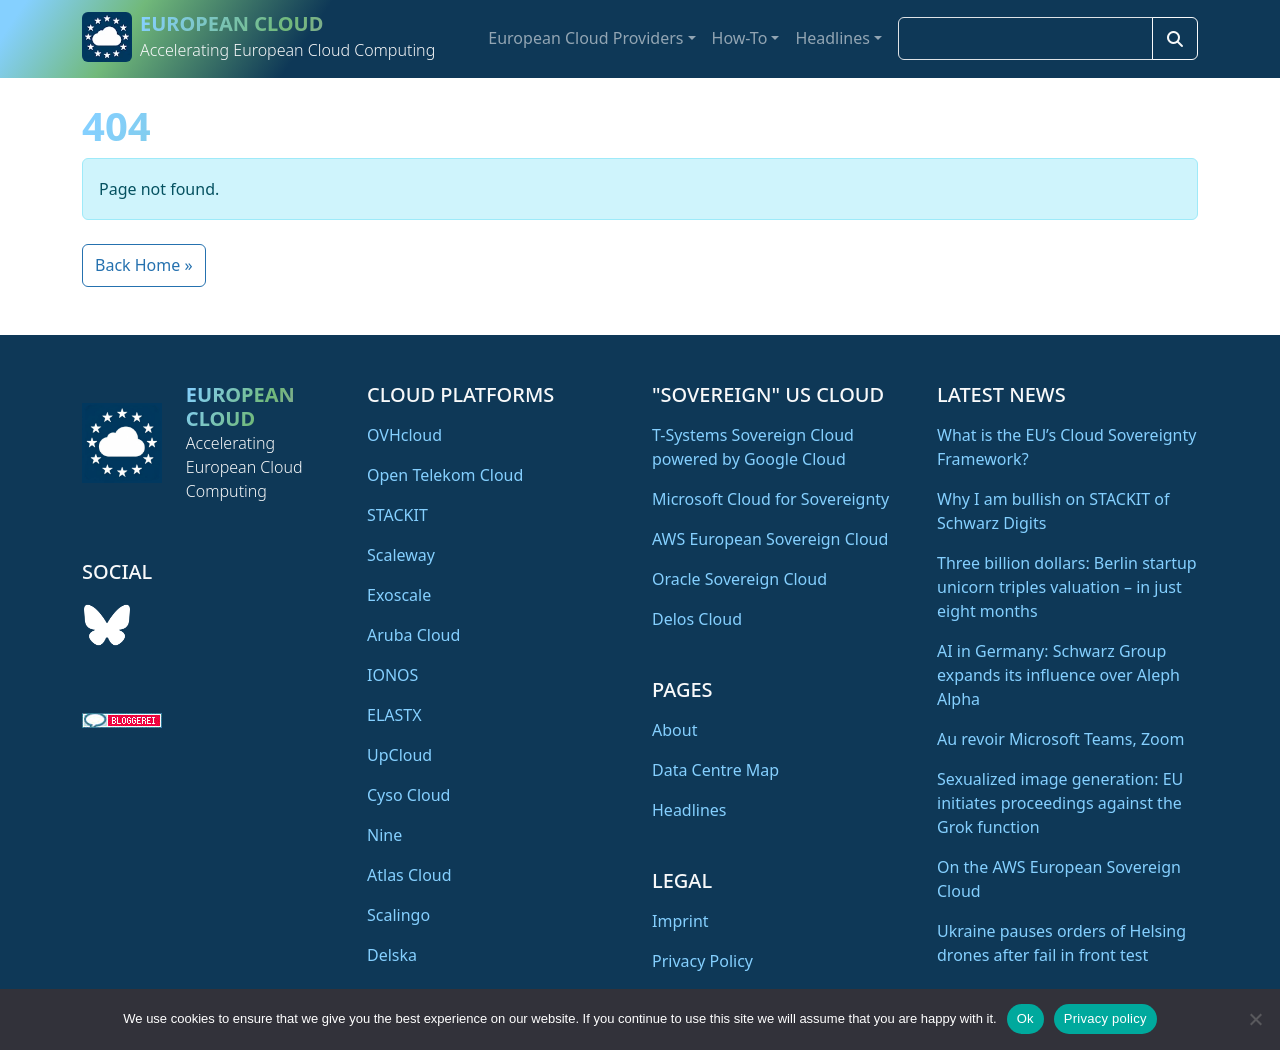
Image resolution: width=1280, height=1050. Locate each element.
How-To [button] (740, 38)
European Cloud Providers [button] (585, 38)
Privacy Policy (702, 961)
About (674, 730)
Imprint (680, 921)
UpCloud (399, 755)
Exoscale (399, 595)
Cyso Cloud (408, 795)
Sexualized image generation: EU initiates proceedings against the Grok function (1060, 803)
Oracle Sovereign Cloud (739, 579)
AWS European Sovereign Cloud (770, 539)
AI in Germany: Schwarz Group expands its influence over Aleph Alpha (1058, 675)
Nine (384, 835)
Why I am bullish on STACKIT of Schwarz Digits (1053, 511)
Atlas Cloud (409, 875)
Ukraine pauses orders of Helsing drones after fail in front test (1061, 943)
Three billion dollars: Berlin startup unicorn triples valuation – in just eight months (1067, 587)
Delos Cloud (697, 619)
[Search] (1175, 38)
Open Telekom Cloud (445, 475)
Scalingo (398, 915)
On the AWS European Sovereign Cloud (1059, 879)
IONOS (392, 675)
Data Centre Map (715, 770)
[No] (1255, 1019)
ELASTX (394, 715)
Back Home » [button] (144, 265)
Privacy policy (1105, 1018)
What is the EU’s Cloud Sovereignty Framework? (1066, 447)
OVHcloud (404, 435)
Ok (1025, 1018)
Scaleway (401, 555)
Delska (392, 955)
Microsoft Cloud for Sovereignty (770, 499)
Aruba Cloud (413, 635)
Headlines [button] (832, 38)
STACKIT (397, 515)
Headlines (689, 810)
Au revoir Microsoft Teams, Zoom (1060, 739)
